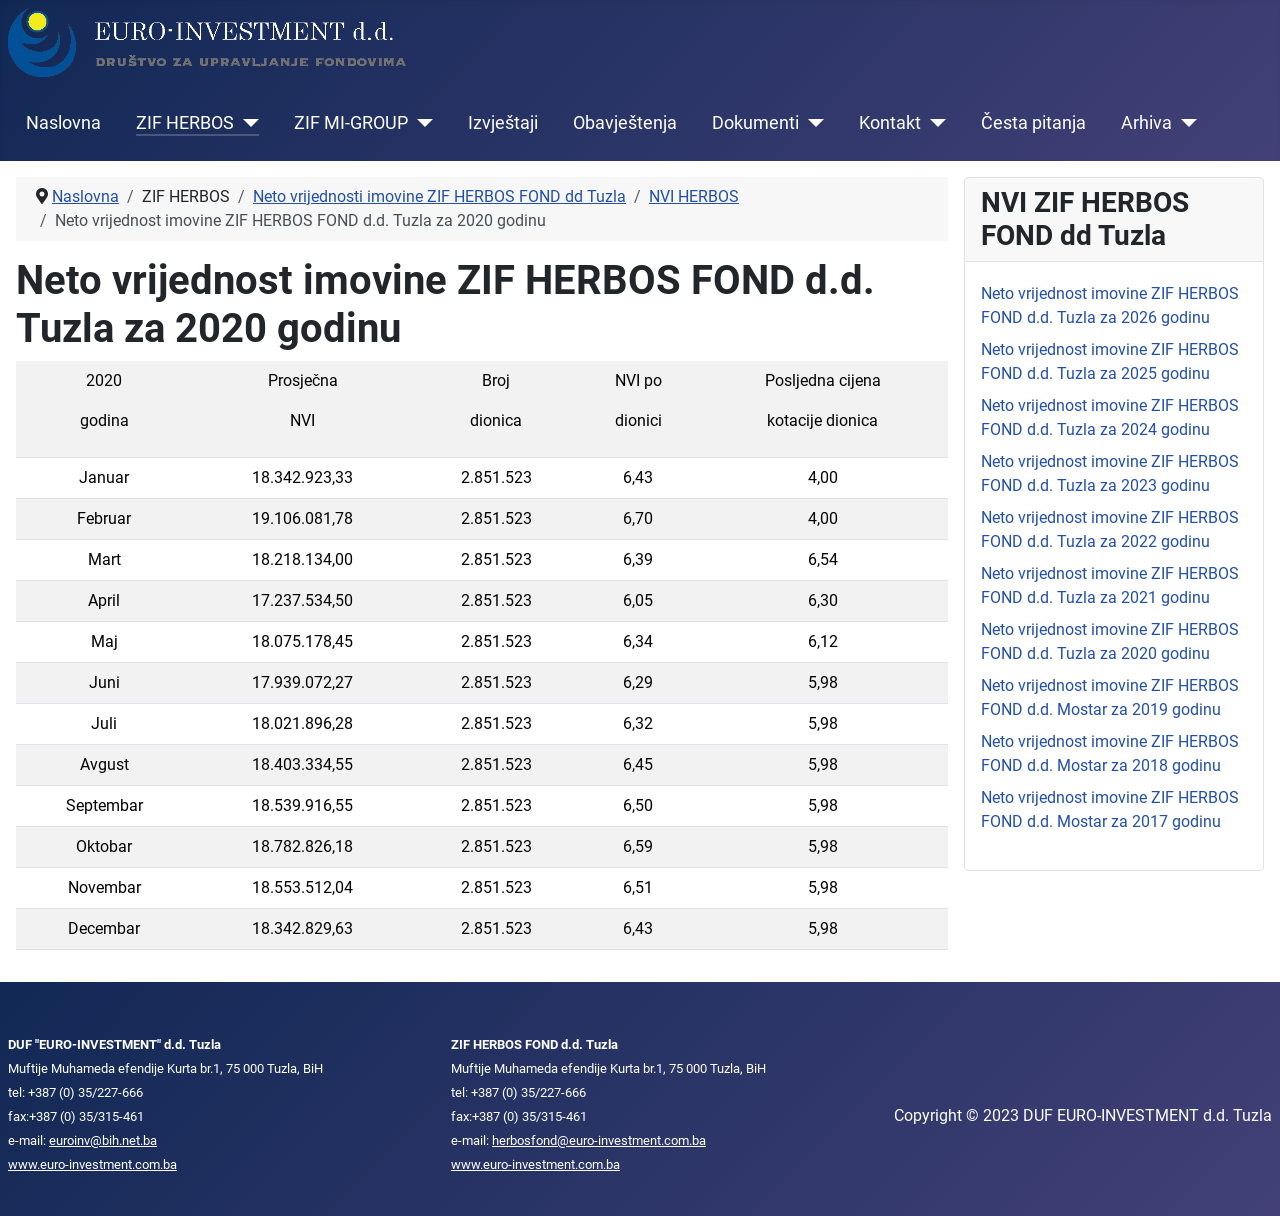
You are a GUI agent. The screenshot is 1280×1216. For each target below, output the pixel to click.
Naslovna (63, 123)
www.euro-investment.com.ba (92, 1164)
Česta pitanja (1033, 123)
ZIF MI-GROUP (351, 123)
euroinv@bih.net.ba (103, 1140)
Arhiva (1146, 123)
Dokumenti (755, 123)
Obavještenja (625, 123)
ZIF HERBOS (185, 123)
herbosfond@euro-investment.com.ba (599, 1140)
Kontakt (890, 123)
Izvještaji (503, 123)
